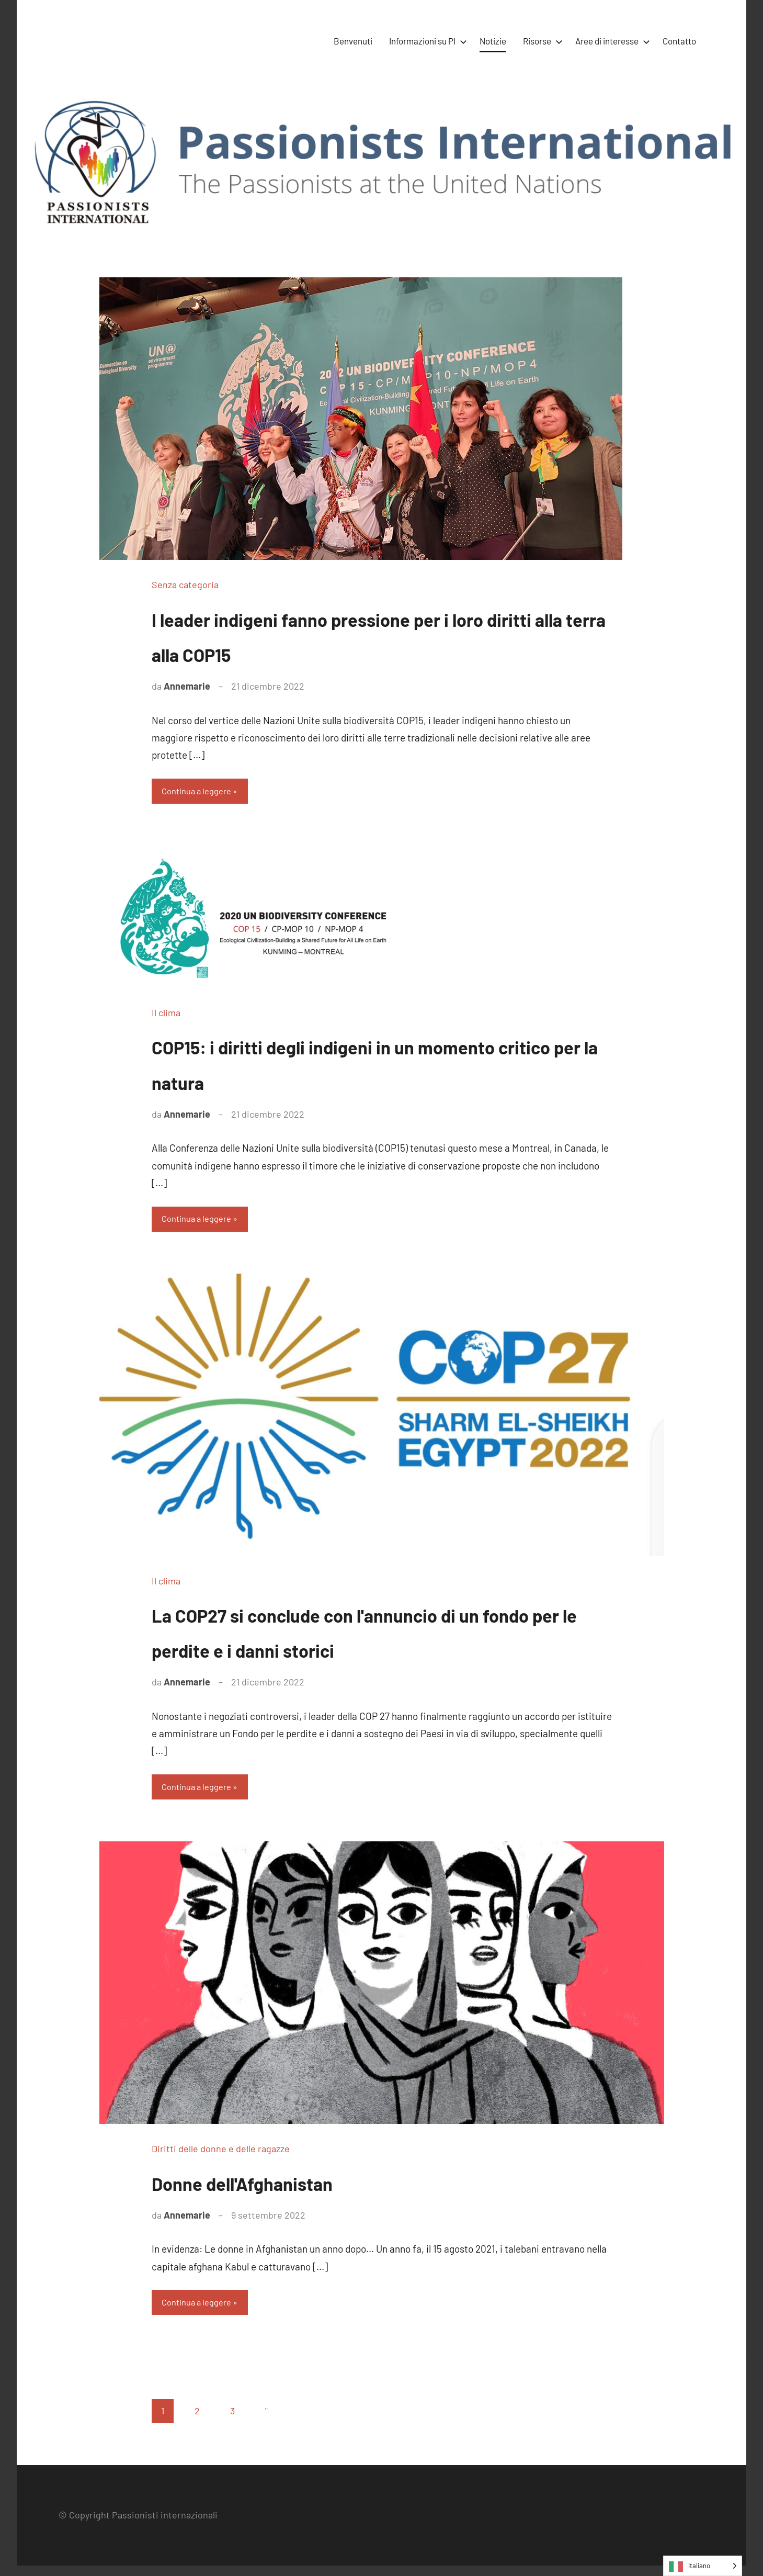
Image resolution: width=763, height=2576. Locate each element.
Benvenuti (353, 41)
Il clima (166, 1015)
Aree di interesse (610, 41)
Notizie (493, 41)
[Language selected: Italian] (702, 2566)
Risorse (541, 41)
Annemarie (187, 686)
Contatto (679, 41)
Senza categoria (185, 584)
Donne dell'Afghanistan (278, 2189)
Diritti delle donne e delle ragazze (221, 2157)
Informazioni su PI (426, 41)
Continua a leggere (202, 792)
